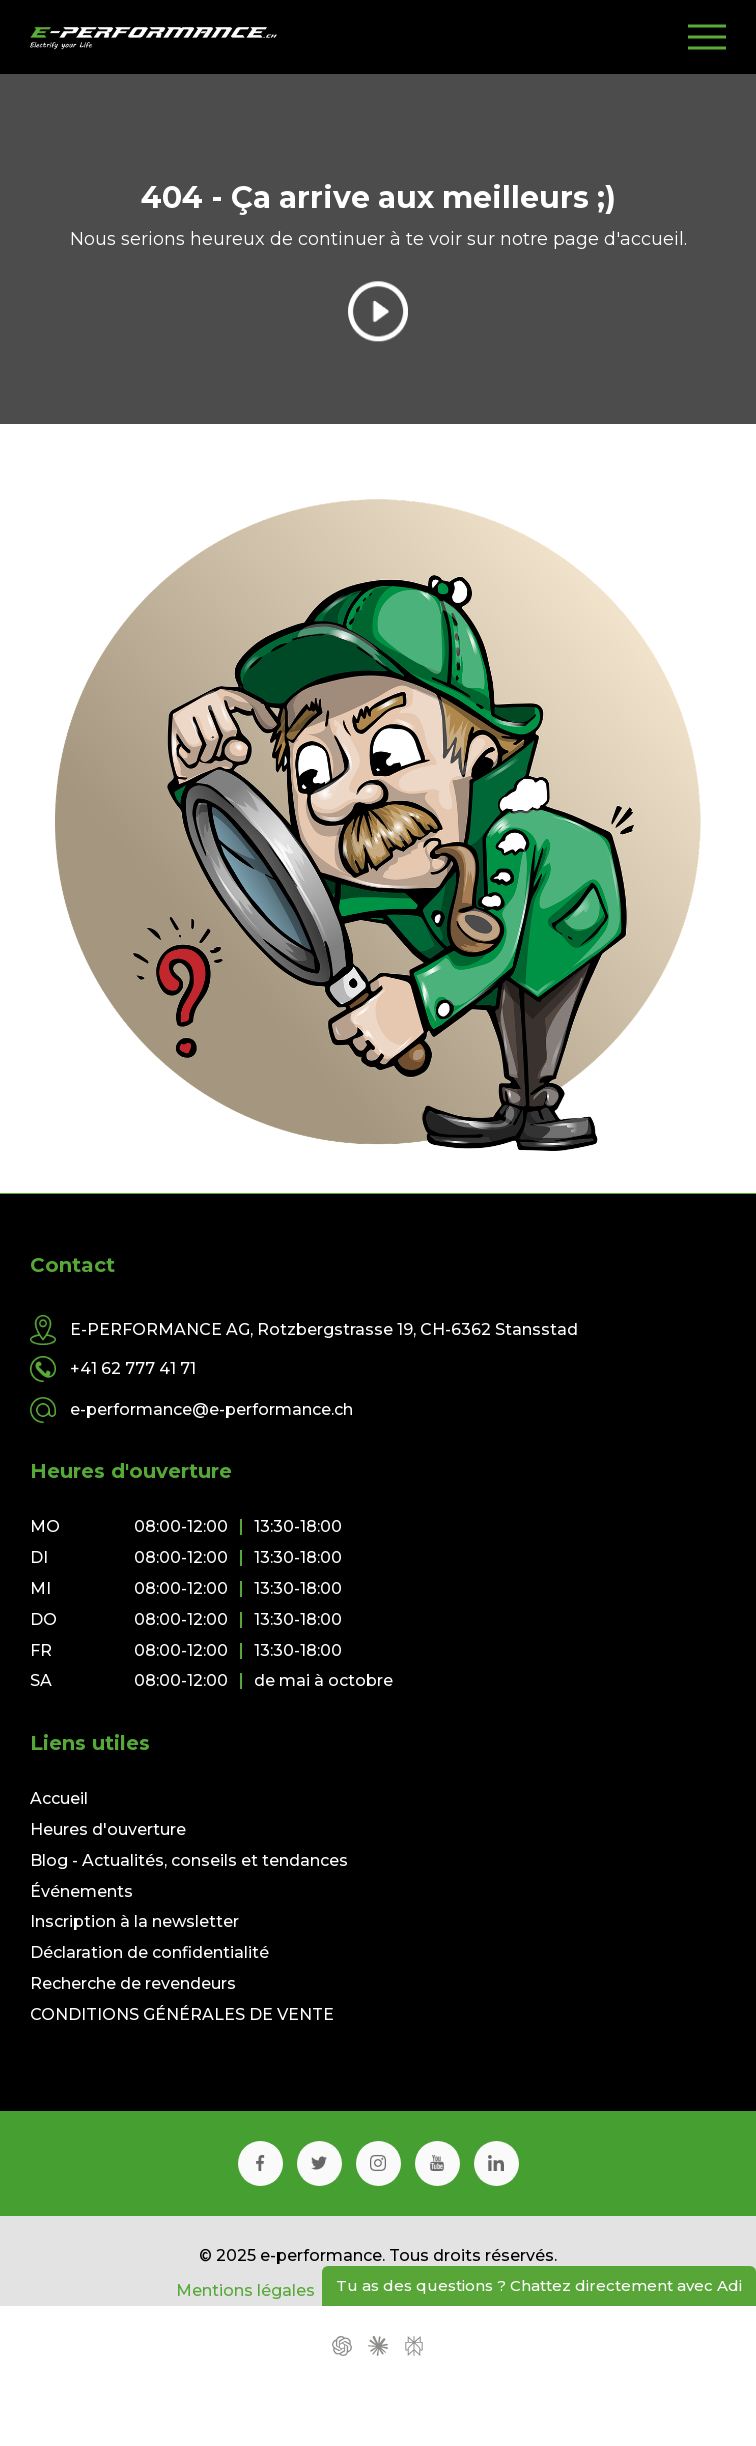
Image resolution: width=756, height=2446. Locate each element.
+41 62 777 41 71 (133, 1368)
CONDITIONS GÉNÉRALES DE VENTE (182, 2014)
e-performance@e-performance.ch (211, 1409)
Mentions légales (245, 2291)
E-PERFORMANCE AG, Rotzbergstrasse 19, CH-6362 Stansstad (324, 1330)
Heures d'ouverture (108, 1829)
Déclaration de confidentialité (149, 1952)
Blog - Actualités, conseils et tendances (189, 1860)
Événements (81, 1891)
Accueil (59, 1798)
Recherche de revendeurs (133, 1983)
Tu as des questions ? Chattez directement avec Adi (539, 2285)
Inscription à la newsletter (134, 1921)
